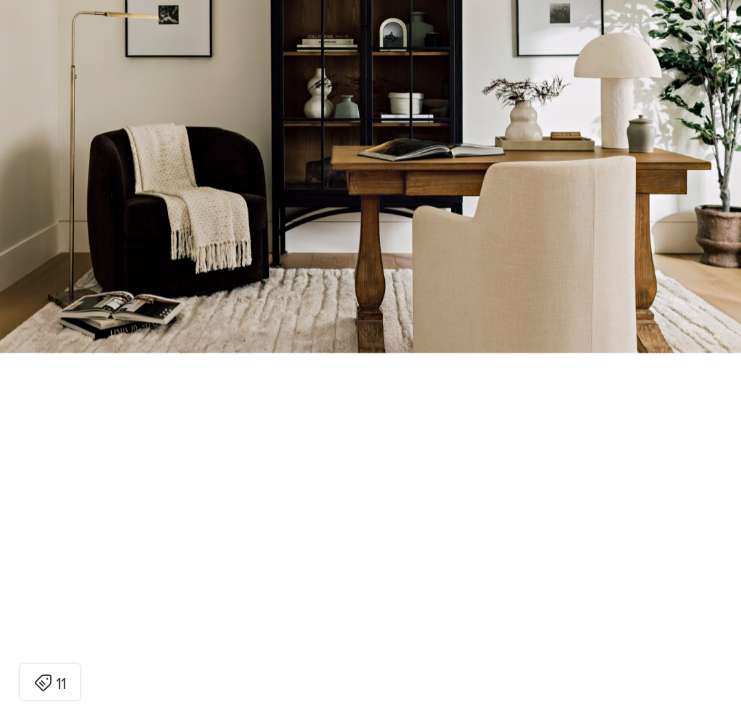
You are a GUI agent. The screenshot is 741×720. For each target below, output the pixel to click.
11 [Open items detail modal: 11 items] (50, 684)
